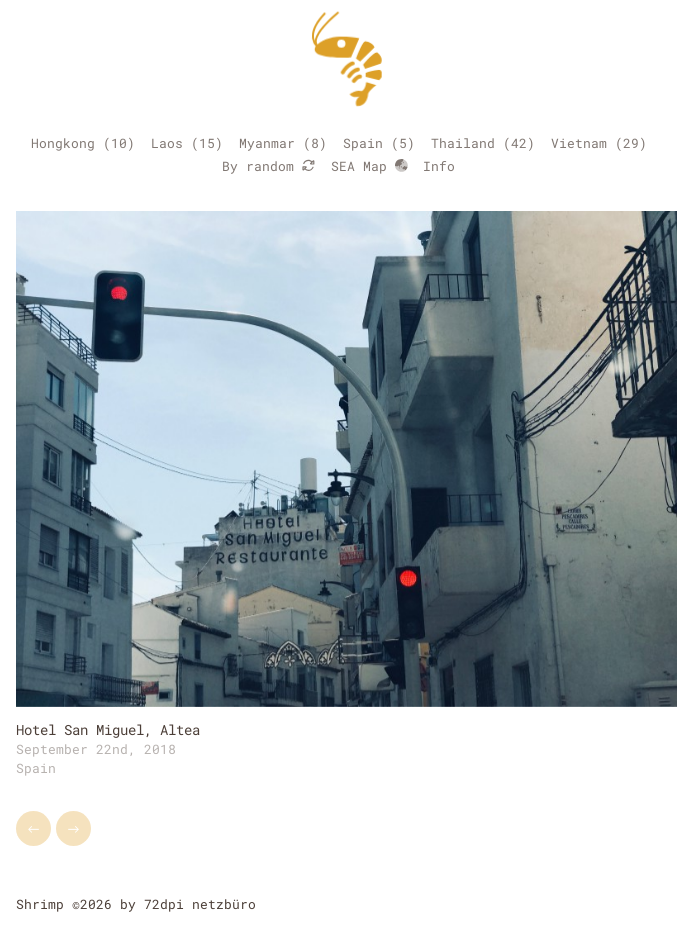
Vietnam (579, 143)
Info (439, 166)
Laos (167, 143)
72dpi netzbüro (200, 904)
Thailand (463, 143)
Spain (363, 143)
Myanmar (267, 143)
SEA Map (369, 166)
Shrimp (40, 904)
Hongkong (63, 143)
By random (268, 166)
